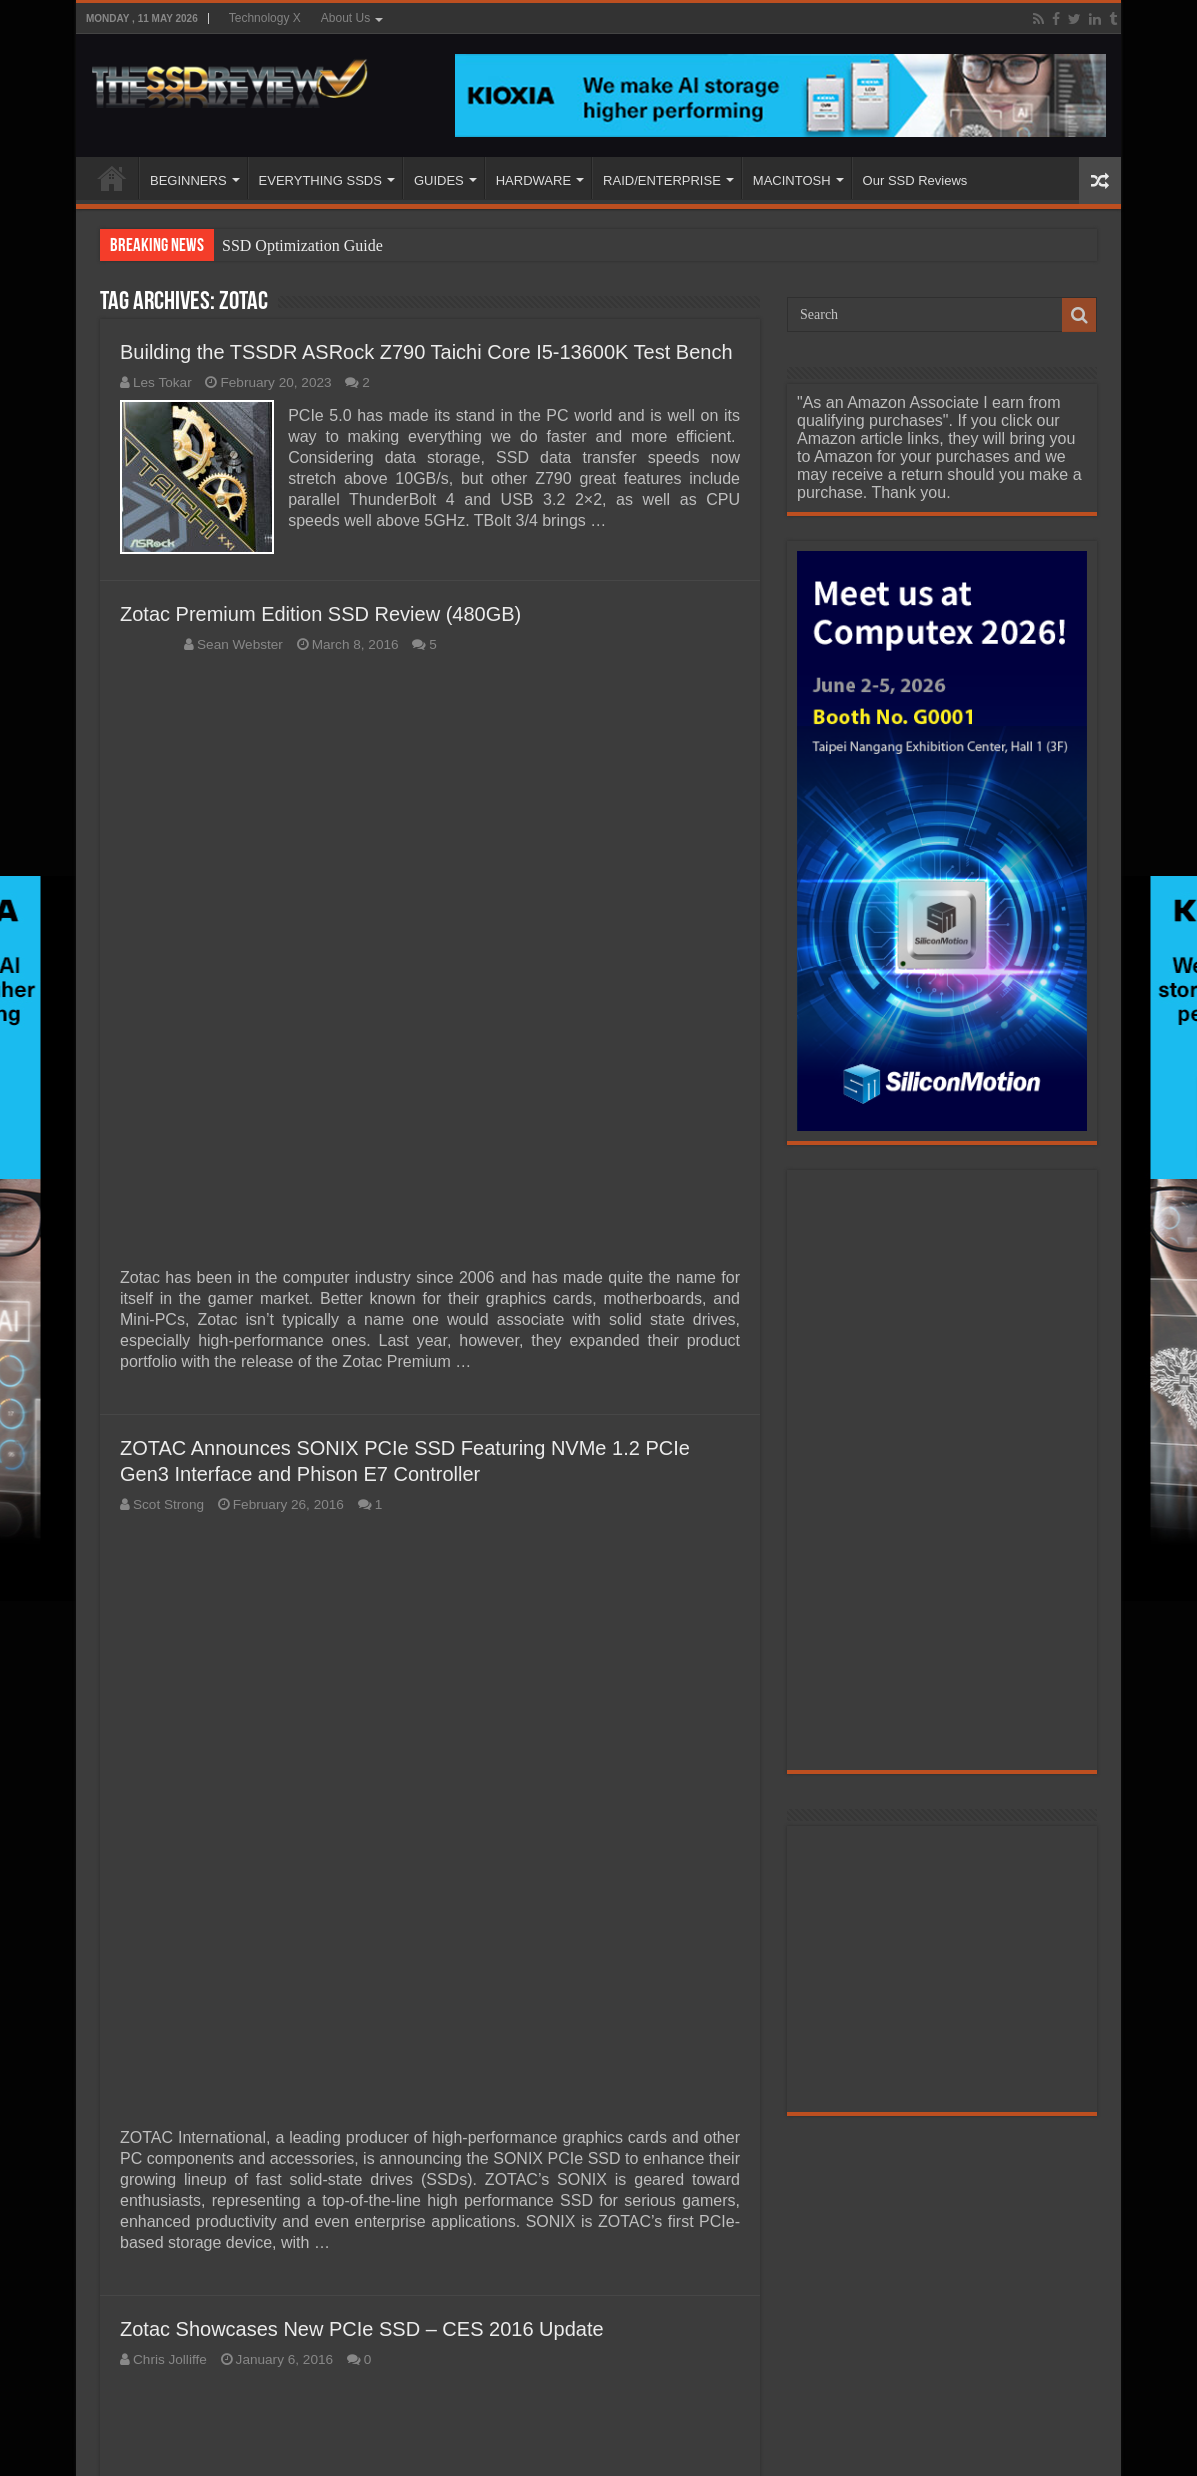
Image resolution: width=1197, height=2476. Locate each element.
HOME (112, 178)
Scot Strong (168, 1503)
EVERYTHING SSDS (320, 180)
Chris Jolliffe (170, 2358)
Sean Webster (240, 643)
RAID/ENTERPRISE (662, 180)
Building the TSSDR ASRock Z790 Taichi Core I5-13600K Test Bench (426, 352)
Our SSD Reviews (915, 180)
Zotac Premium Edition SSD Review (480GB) (320, 613)
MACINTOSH (792, 180)
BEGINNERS (188, 180)
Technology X (265, 18)
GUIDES (439, 180)
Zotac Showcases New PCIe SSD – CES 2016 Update (362, 2328)
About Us (345, 18)
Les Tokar (162, 382)
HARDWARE (533, 180)
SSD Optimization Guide (302, 245)
